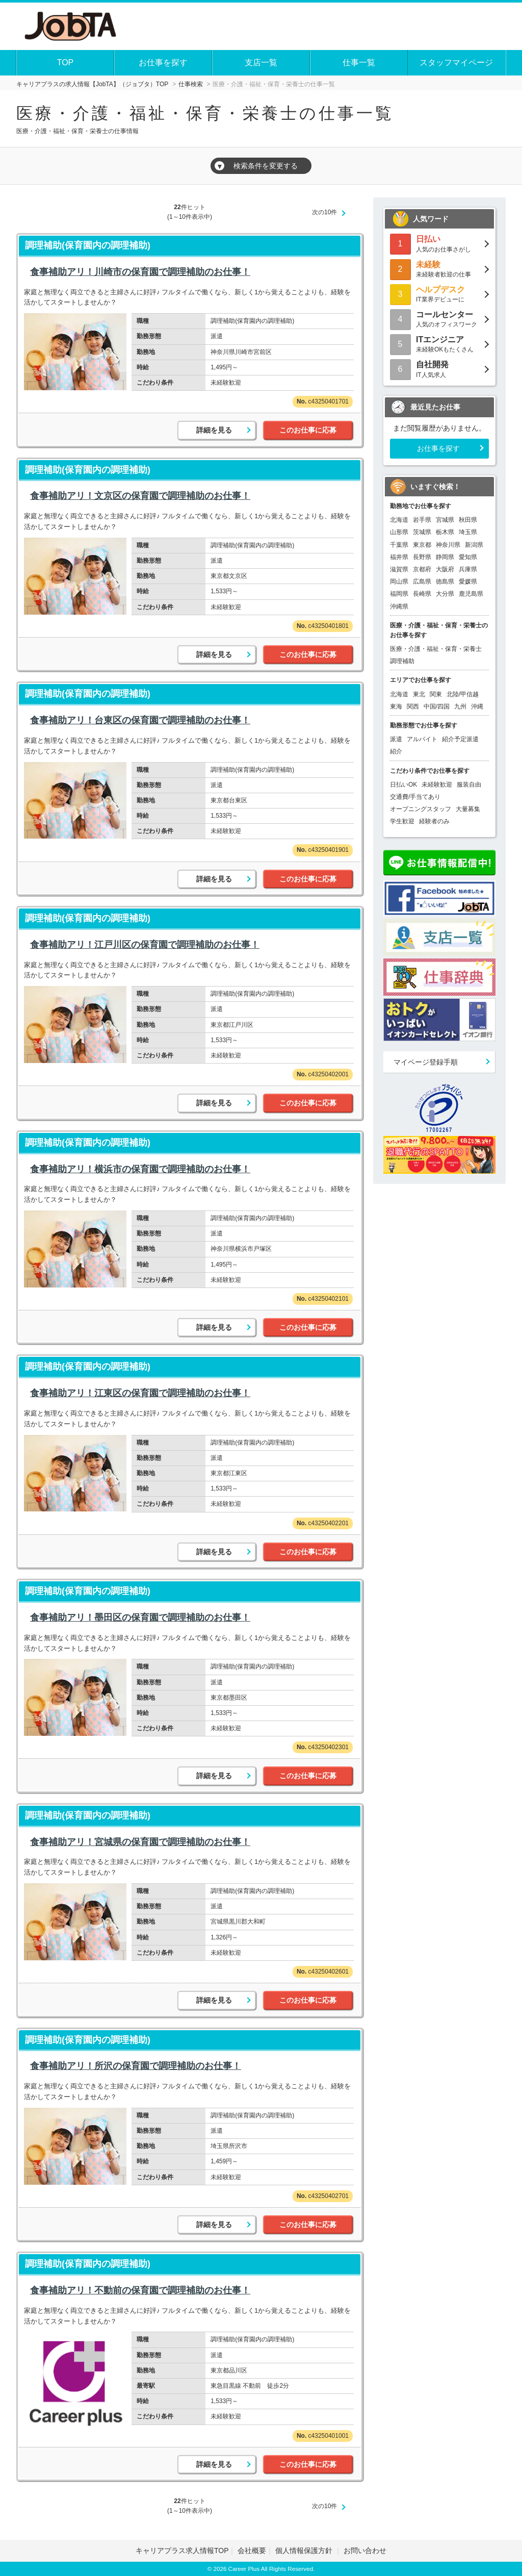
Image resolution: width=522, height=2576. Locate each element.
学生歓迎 (402, 821)
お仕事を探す (163, 62)
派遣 (396, 739)
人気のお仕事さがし (439, 243)
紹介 (396, 751)
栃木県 (445, 532)
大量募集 (468, 809)
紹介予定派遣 (460, 739)
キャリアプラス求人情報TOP (182, 2550)
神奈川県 (448, 544)
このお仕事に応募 (307, 430)
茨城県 (422, 532)
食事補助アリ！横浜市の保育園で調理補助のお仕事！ (140, 1169)
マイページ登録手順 (426, 1062)
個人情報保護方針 (304, 2550)
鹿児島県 (471, 593)
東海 (396, 706)
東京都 (422, 544)
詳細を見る (214, 430)
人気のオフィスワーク (439, 318)
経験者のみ (434, 821)
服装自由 (469, 784)
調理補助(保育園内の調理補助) (87, 245)
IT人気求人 (439, 368)
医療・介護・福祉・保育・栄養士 (436, 648)
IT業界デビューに (439, 293)
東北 (419, 694)
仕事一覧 (359, 62)
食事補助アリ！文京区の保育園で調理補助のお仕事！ (140, 496)
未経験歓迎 (437, 784)
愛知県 (468, 557)
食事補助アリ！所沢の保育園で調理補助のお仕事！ (135, 2066)
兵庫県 (468, 569)
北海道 (399, 519)
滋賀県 (399, 569)
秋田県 (468, 519)
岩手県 (422, 519)
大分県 (445, 593)
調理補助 (402, 661)
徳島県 (445, 581)
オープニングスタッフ (420, 809)
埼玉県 (468, 532)
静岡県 (445, 557)
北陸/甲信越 (463, 694)
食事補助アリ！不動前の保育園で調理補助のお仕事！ (140, 2290)
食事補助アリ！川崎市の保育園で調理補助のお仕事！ (140, 272)
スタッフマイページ (456, 62)
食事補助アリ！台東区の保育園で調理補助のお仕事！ (140, 720)
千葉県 (399, 544)
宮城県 (445, 519)
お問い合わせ (365, 2550)
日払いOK (403, 784)
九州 (460, 706)
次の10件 (324, 212)
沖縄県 (399, 606)
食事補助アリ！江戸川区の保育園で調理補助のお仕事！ (144, 945)
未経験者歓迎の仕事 (439, 268)
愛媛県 (468, 581)
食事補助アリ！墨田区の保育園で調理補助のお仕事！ (140, 1617)
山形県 (399, 532)
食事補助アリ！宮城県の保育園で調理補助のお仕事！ (140, 1842)
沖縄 (477, 706)
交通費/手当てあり (415, 796)
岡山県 (399, 581)
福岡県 (399, 593)
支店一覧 (261, 62)
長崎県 (422, 593)
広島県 (422, 581)
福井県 (399, 557)
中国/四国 (437, 706)
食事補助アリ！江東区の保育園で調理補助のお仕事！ (140, 1393)
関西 (413, 706)
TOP (65, 62)
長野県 (422, 557)
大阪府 (445, 569)
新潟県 (474, 544)
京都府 (422, 569)
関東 (436, 694)
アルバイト (422, 739)
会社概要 (252, 2550)
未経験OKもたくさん (439, 343)
